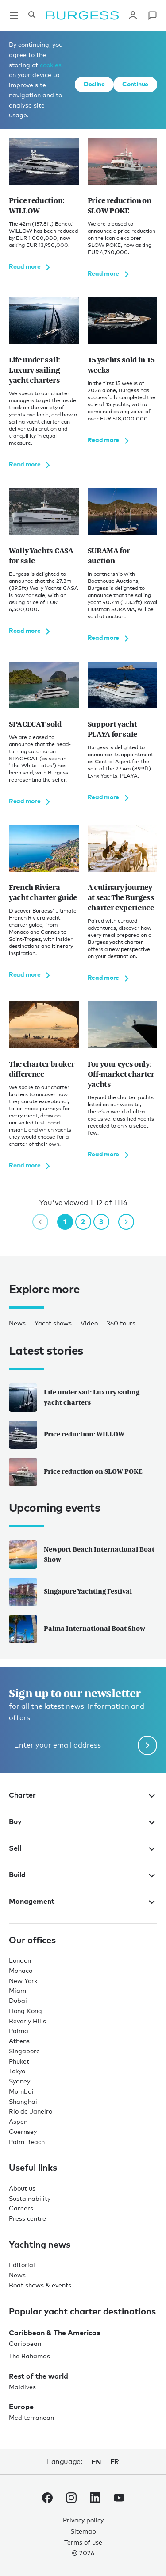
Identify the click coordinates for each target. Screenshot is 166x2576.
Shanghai (23, 2101)
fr (114, 2461)
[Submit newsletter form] (147, 1745)
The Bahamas (29, 2356)
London (20, 1960)
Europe (21, 2406)
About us (22, 2188)
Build (83, 1874)
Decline (94, 84)
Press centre (27, 2218)
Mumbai (21, 2091)
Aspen (18, 2121)
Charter (83, 1794)
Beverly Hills (27, 2021)
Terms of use (83, 2542)
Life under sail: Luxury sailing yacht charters (74, 1397)
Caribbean (25, 2343)
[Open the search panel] (32, 15)
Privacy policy (83, 2520)
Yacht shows (53, 1323)
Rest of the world (38, 2376)
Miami (18, 1990)
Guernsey (23, 2131)
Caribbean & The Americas (54, 2332)
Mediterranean (31, 2417)
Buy (83, 1821)
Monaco (20, 1970)
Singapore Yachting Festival (70, 1592)
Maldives (22, 2387)
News (17, 1323)
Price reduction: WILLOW (66, 1435)
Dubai (18, 2000)
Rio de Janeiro (30, 2111)
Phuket (19, 2061)
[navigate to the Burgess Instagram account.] (71, 2499)
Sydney (19, 2081)
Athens (19, 2041)
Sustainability (29, 2198)
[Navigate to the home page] (82, 15)
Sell (83, 1848)
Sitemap (83, 2531)
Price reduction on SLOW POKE (76, 1472)
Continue (135, 84)
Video (89, 1323)
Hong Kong (25, 2010)
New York (23, 1980)
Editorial (22, 2264)
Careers (21, 2208)
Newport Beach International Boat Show (81, 1554)
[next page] (126, 1222)
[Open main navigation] (13, 15)
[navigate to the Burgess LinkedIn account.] (95, 2499)
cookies (51, 65)
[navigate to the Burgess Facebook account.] (47, 2499)
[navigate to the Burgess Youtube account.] (119, 2499)
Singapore (24, 2051)
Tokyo (17, 2071)
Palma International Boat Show (77, 1629)
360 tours (121, 1323)
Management (83, 1901)
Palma (18, 2030)
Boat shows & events (40, 2285)
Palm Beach (27, 2141)
